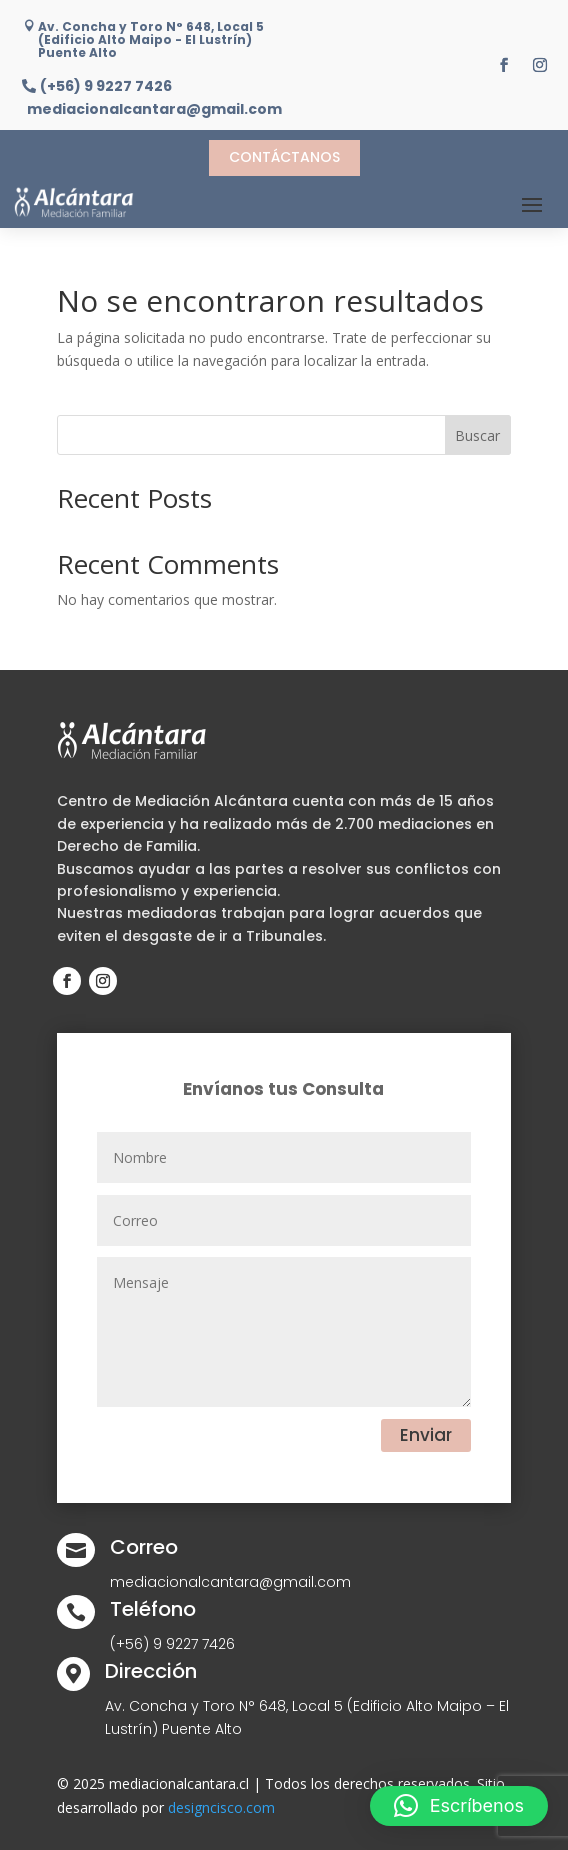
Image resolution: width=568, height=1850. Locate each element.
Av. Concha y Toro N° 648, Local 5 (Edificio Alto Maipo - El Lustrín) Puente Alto (151, 40)
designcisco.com (221, 1807)
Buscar (477, 435)
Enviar (426, 1435)
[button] (459, 1806)
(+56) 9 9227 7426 (106, 86)
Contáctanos (284, 157)
